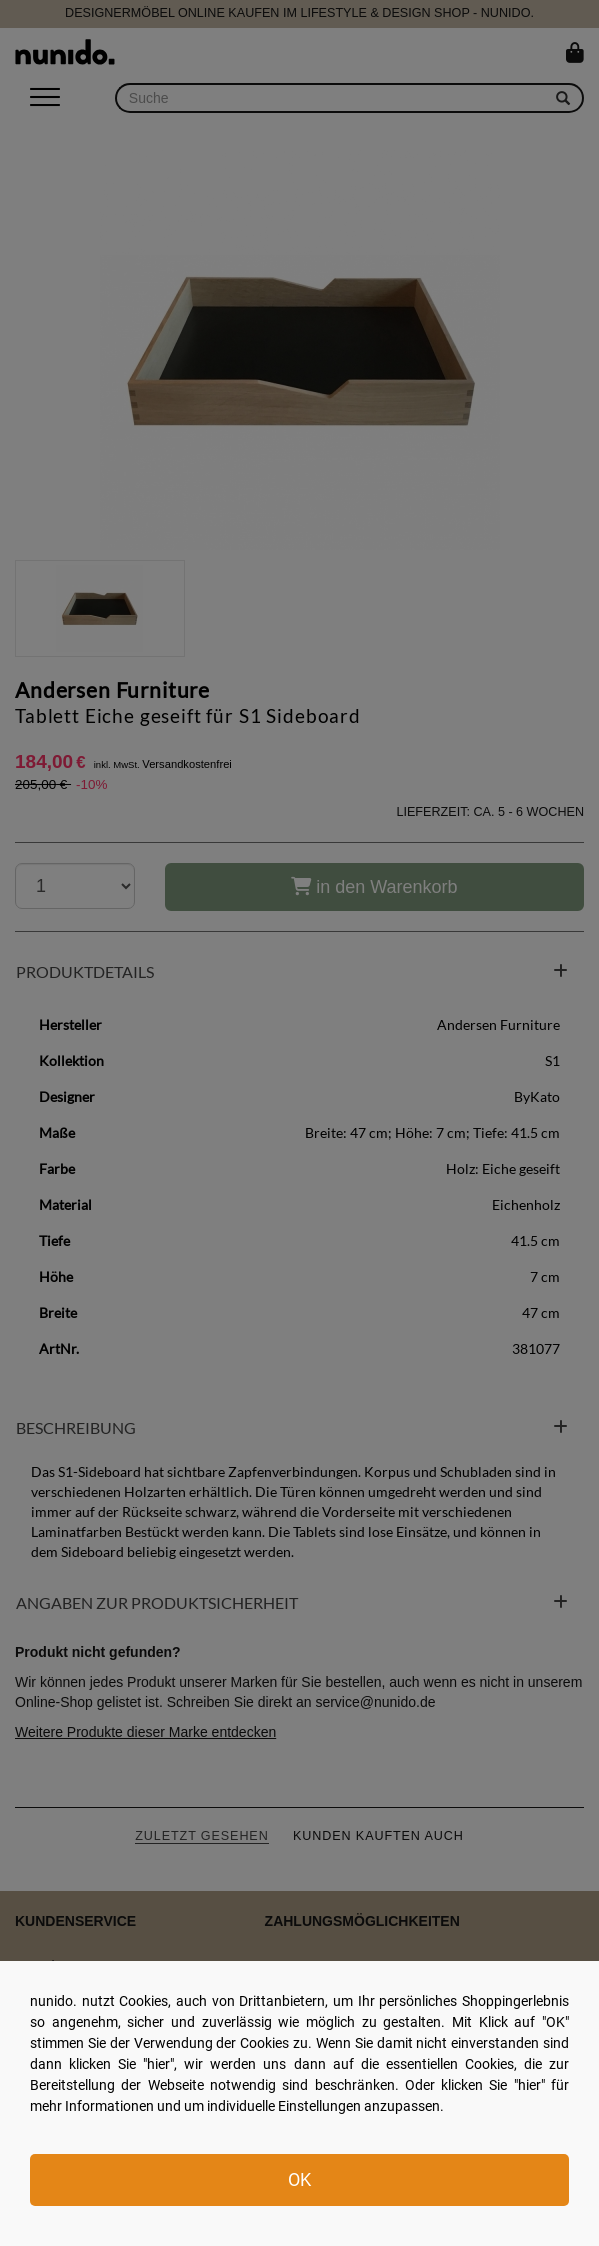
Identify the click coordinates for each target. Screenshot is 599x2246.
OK (299, 2179)
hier (158, 2064)
